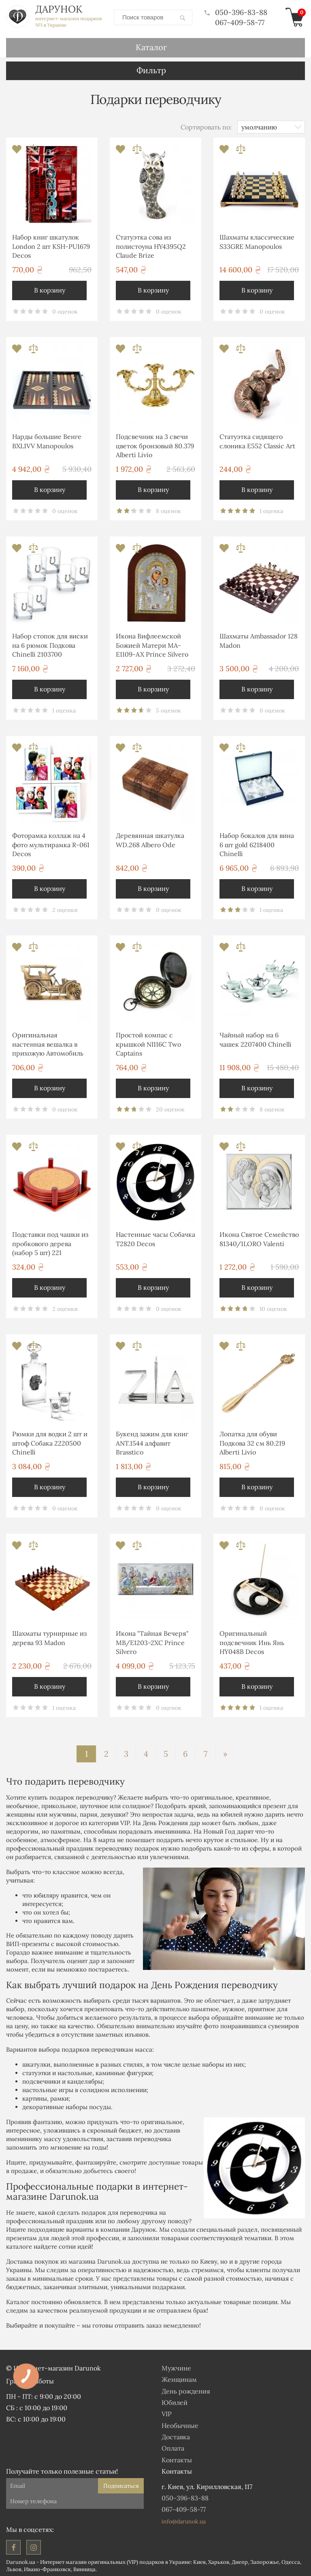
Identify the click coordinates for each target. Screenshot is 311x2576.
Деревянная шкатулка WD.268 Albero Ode (150, 838)
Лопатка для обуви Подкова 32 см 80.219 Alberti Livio (252, 1441)
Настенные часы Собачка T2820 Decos (155, 1237)
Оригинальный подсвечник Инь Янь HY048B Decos (251, 1641)
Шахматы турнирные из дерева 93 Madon (49, 1636)
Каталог (151, 45)
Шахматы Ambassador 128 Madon (258, 638)
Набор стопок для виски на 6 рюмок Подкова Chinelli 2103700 (50, 643)
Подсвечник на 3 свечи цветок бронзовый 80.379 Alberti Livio (155, 444)
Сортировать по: (206, 125)
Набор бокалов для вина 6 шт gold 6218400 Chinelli (256, 843)
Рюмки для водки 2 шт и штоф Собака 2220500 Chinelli (49, 1441)
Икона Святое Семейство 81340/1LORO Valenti (259, 1237)
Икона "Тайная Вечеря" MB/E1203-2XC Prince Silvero (152, 1641)
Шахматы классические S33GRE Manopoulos (256, 239)
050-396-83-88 (235, 12)
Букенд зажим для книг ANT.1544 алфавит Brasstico (152, 1441)
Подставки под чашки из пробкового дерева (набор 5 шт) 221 (50, 1242)
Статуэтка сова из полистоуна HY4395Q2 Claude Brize (151, 244)
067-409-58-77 (239, 21)
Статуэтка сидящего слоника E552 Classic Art (257, 439)
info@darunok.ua (184, 2519)
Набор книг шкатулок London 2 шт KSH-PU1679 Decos (51, 244)
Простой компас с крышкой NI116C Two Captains (148, 1042)
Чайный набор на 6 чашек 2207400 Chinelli (255, 1037)
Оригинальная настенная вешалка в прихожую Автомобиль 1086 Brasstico (47, 1043)
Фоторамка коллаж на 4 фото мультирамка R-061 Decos (50, 843)
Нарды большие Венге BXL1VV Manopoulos (46, 439)
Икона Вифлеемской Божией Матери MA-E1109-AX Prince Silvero (152, 643)
